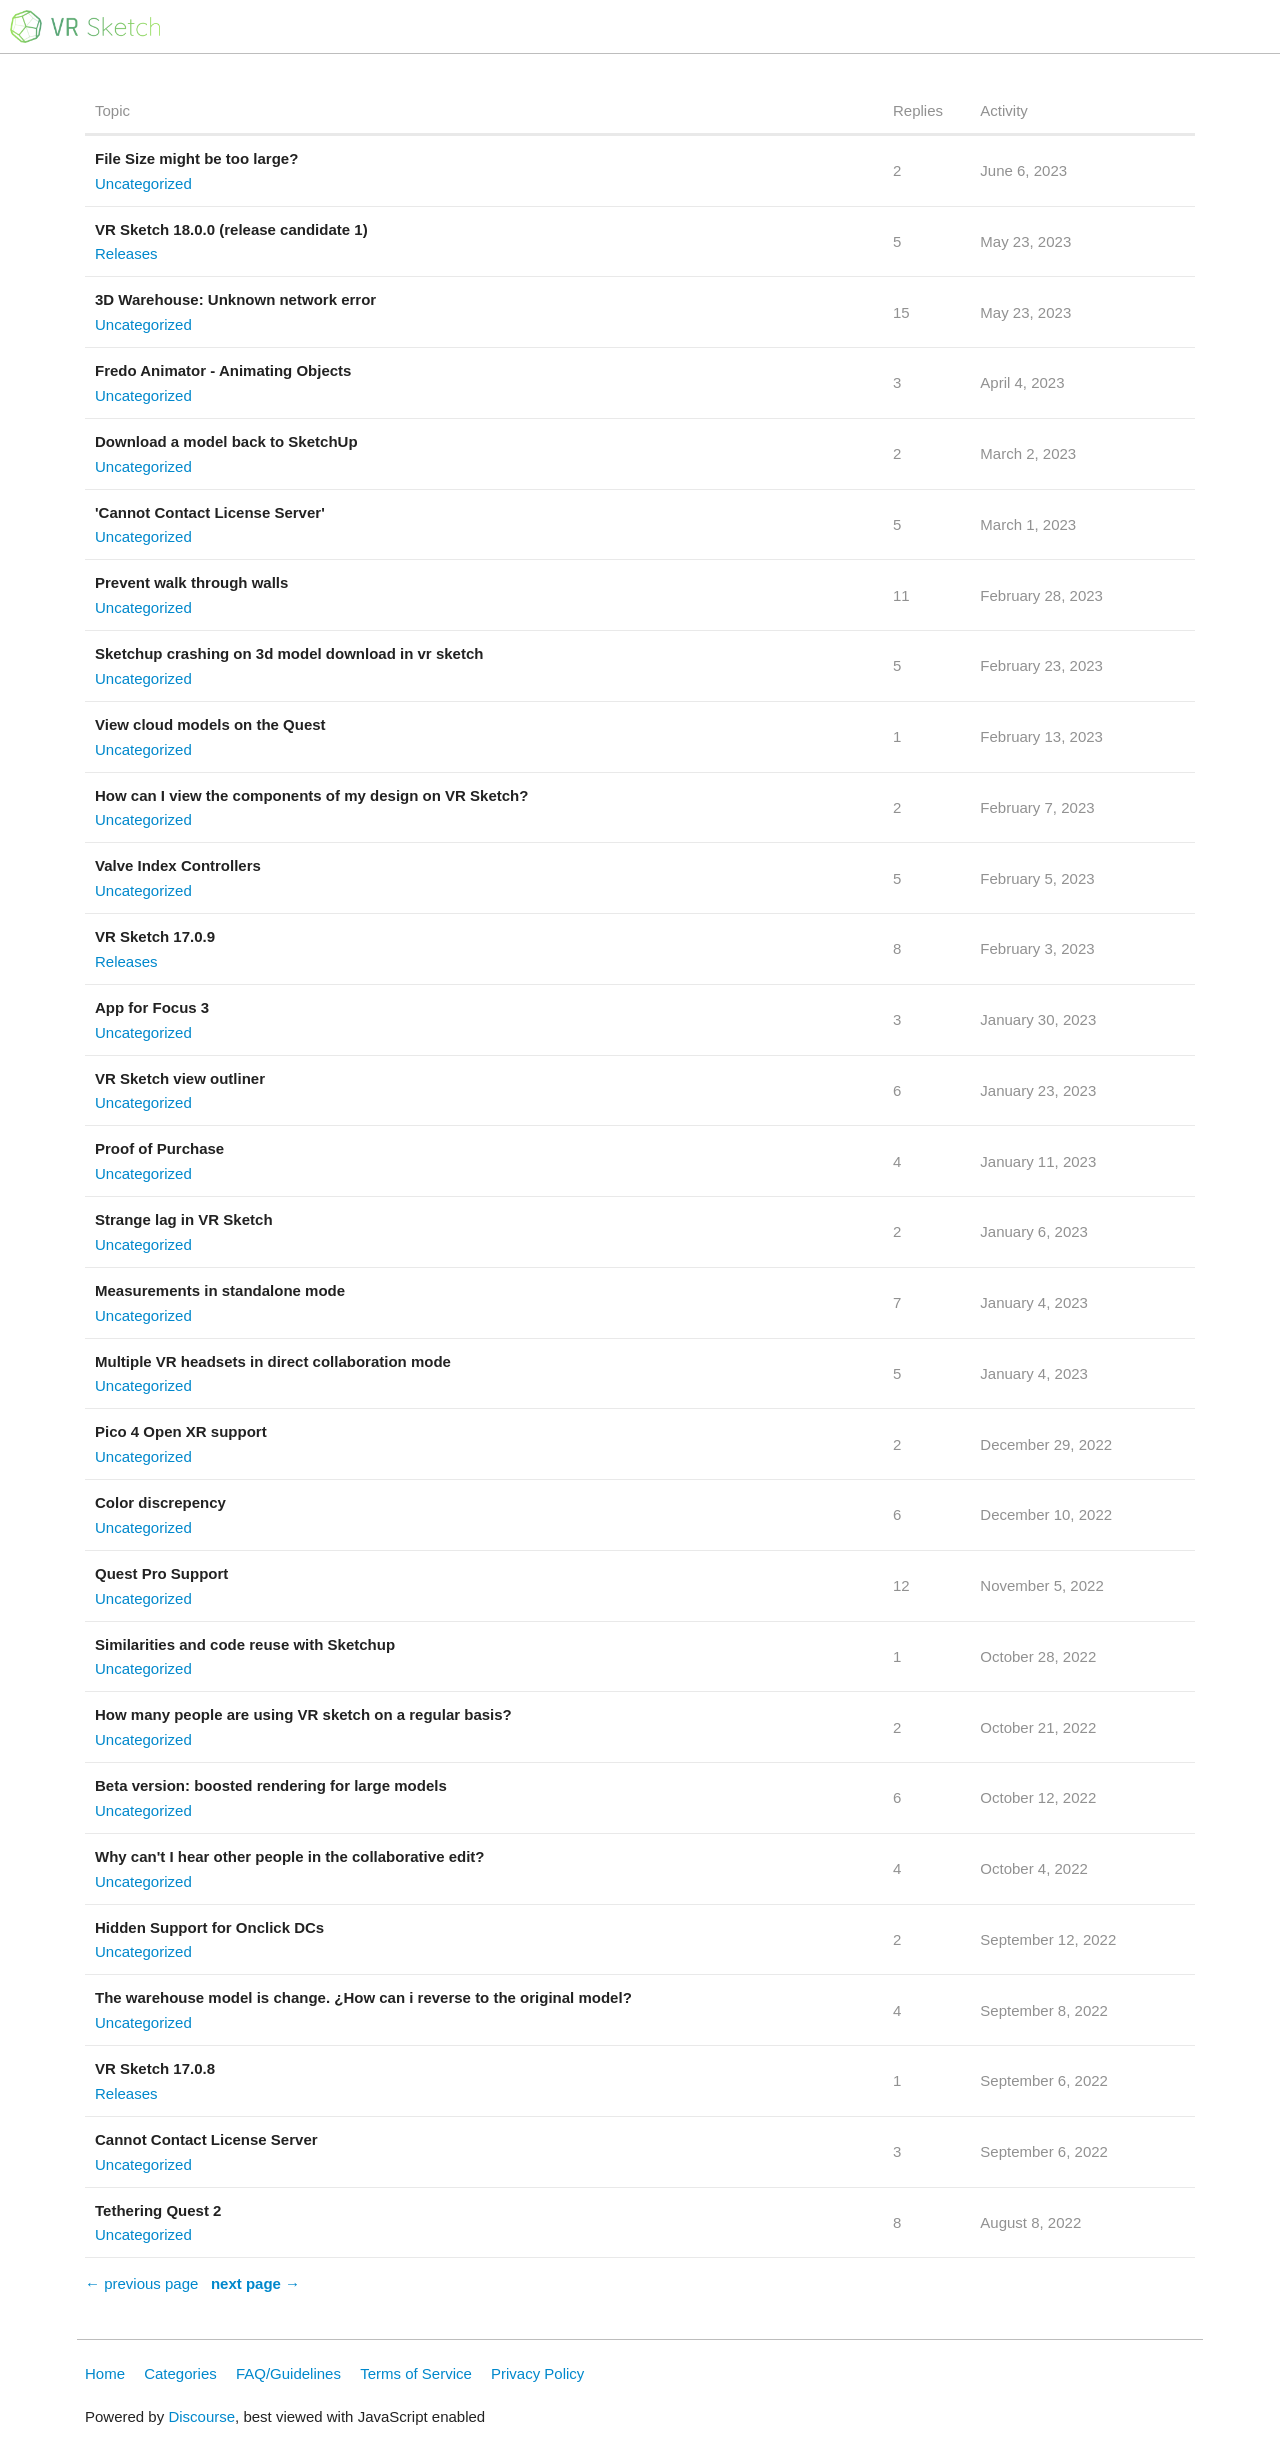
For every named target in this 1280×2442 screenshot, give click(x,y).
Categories (180, 2373)
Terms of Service (416, 2373)
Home (105, 2373)
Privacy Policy (537, 2373)
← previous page (141, 2283)
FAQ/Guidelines (288, 2373)
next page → (255, 2283)
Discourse (201, 2416)
